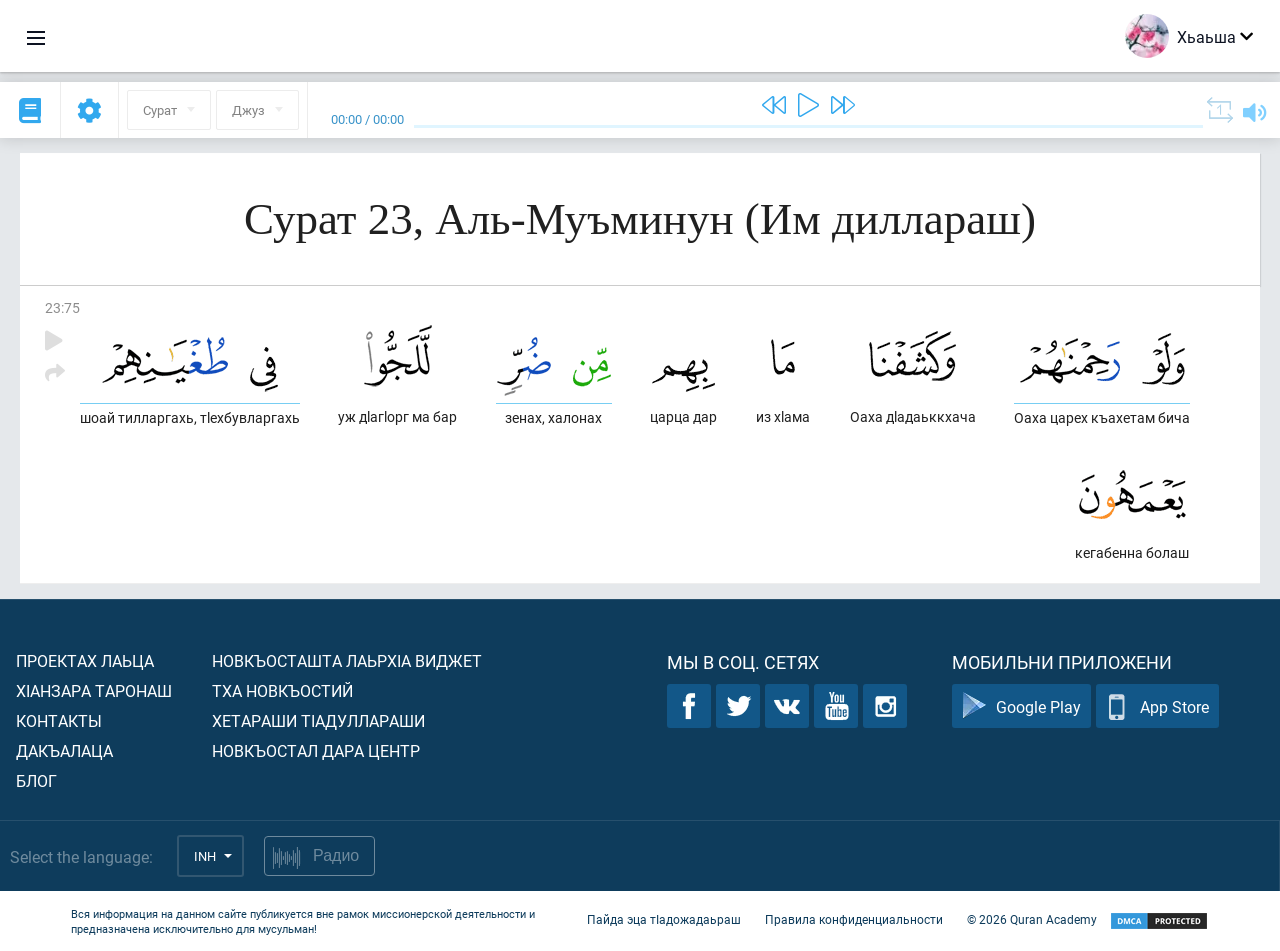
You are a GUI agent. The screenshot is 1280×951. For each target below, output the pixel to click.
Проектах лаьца (85, 660)
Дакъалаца (64, 750)
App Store (1157, 706)
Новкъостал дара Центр (316, 750)
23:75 (62, 307)
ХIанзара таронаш (94, 690)
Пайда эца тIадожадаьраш (664, 919)
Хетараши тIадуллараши (318, 720)
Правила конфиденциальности (854, 919)
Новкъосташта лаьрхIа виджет (347, 660)
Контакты (59, 720)
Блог (36, 780)
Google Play (1021, 706)
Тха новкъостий (282, 690)
